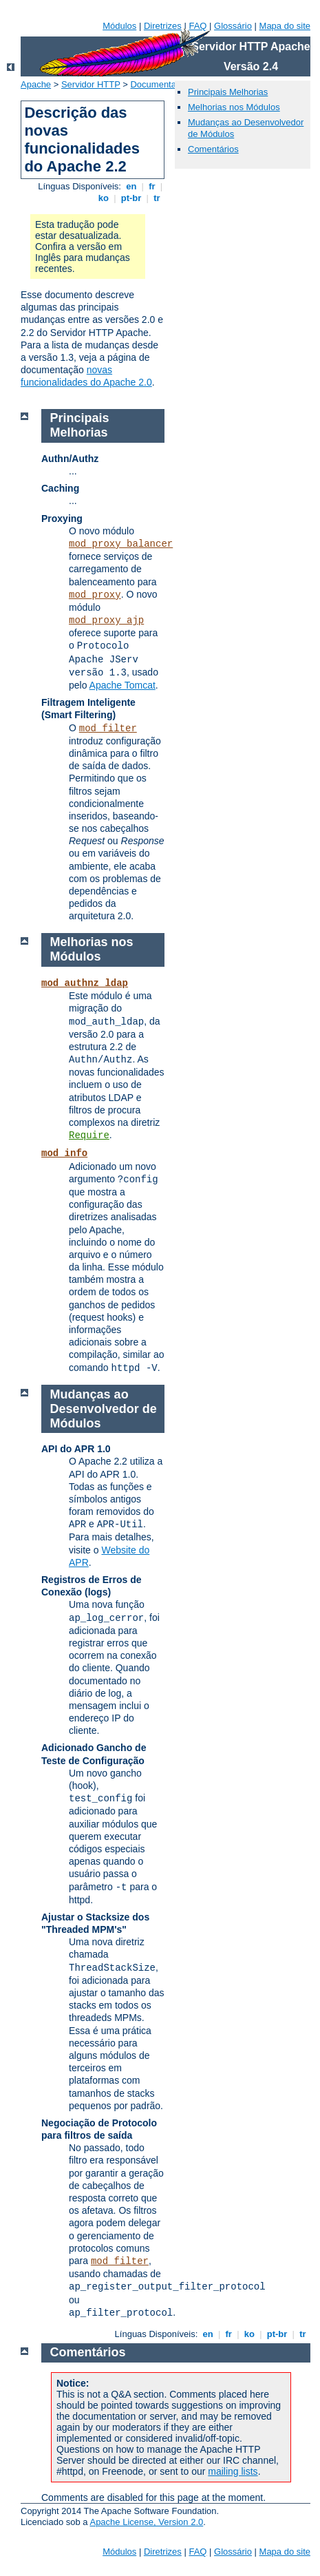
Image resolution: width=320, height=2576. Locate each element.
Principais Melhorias (228, 92)
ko (103, 198)
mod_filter (108, 728)
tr (157, 198)
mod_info (64, 1153)
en (131, 186)
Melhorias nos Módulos (234, 107)
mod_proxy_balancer (121, 543)
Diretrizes (163, 26)
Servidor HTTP (90, 84)
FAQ (197, 26)
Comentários (213, 149)
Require (89, 1135)
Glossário (233, 26)
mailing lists (232, 2471)
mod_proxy (95, 594)
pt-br (131, 198)
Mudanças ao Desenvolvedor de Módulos (103, 1409)
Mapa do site (284, 26)
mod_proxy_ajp (106, 620)
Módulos (119, 26)
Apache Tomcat (122, 685)
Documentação (160, 84)
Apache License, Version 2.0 (146, 2522)
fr (152, 186)
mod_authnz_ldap (84, 983)
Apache (36, 84)
